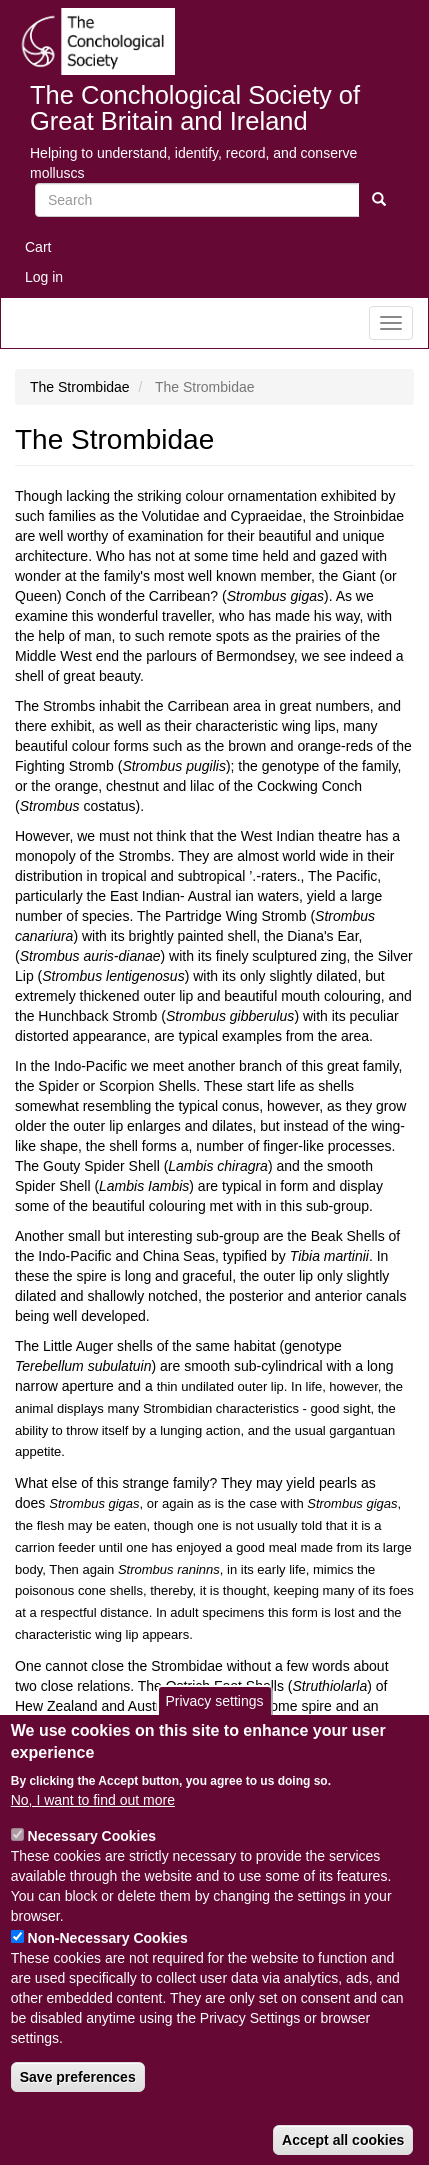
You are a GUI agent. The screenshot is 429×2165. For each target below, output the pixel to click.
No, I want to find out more (93, 1835)
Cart (38, 247)
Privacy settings (214, 1736)
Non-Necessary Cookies (108, 1973)
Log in (44, 277)
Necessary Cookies (92, 1871)
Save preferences (78, 2112)
